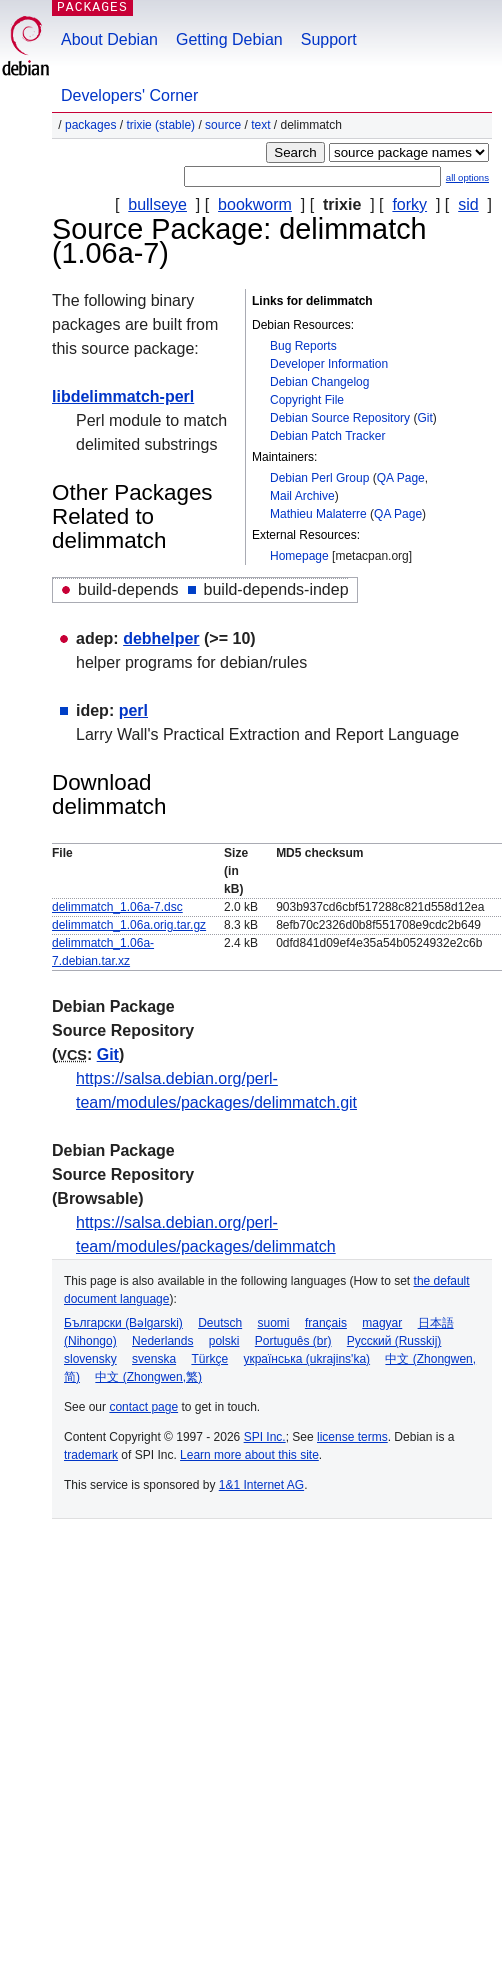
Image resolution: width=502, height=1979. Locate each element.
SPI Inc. (265, 1437)
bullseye (157, 204)
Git (424, 418)
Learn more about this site (249, 1455)
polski (224, 1341)
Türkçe (209, 1359)
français (326, 1323)
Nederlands (162, 1341)
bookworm (255, 204)
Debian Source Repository (340, 418)
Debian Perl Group (319, 478)
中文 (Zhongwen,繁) (148, 1377)
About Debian (109, 39)
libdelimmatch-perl (123, 396)
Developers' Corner (129, 95)
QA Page (401, 478)
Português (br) (293, 1341)
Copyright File (307, 400)
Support (329, 39)
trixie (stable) (160, 125)
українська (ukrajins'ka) (306, 1359)
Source (223, 125)
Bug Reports (303, 346)
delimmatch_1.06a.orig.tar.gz (129, 925)
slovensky (90, 1359)
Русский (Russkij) (394, 1341)
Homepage (299, 556)
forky (409, 204)
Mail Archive (302, 496)
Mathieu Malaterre (318, 514)
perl (133, 710)
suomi (274, 1323)
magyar (382, 1323)
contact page (143, 1407)
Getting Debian (229, 39)
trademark (91, 1455)
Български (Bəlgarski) (123, 1323)
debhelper (161, 638)
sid (468, 204)
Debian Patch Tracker (327, 436)
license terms (352, 1437)
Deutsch (220, 1323)
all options (467, 177)
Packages (90, 125)
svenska (154, 1359)
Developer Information (329, 364)
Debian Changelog (319, 382)
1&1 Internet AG (261, 1485)
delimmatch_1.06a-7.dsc (117, 907)
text (260, 125)
